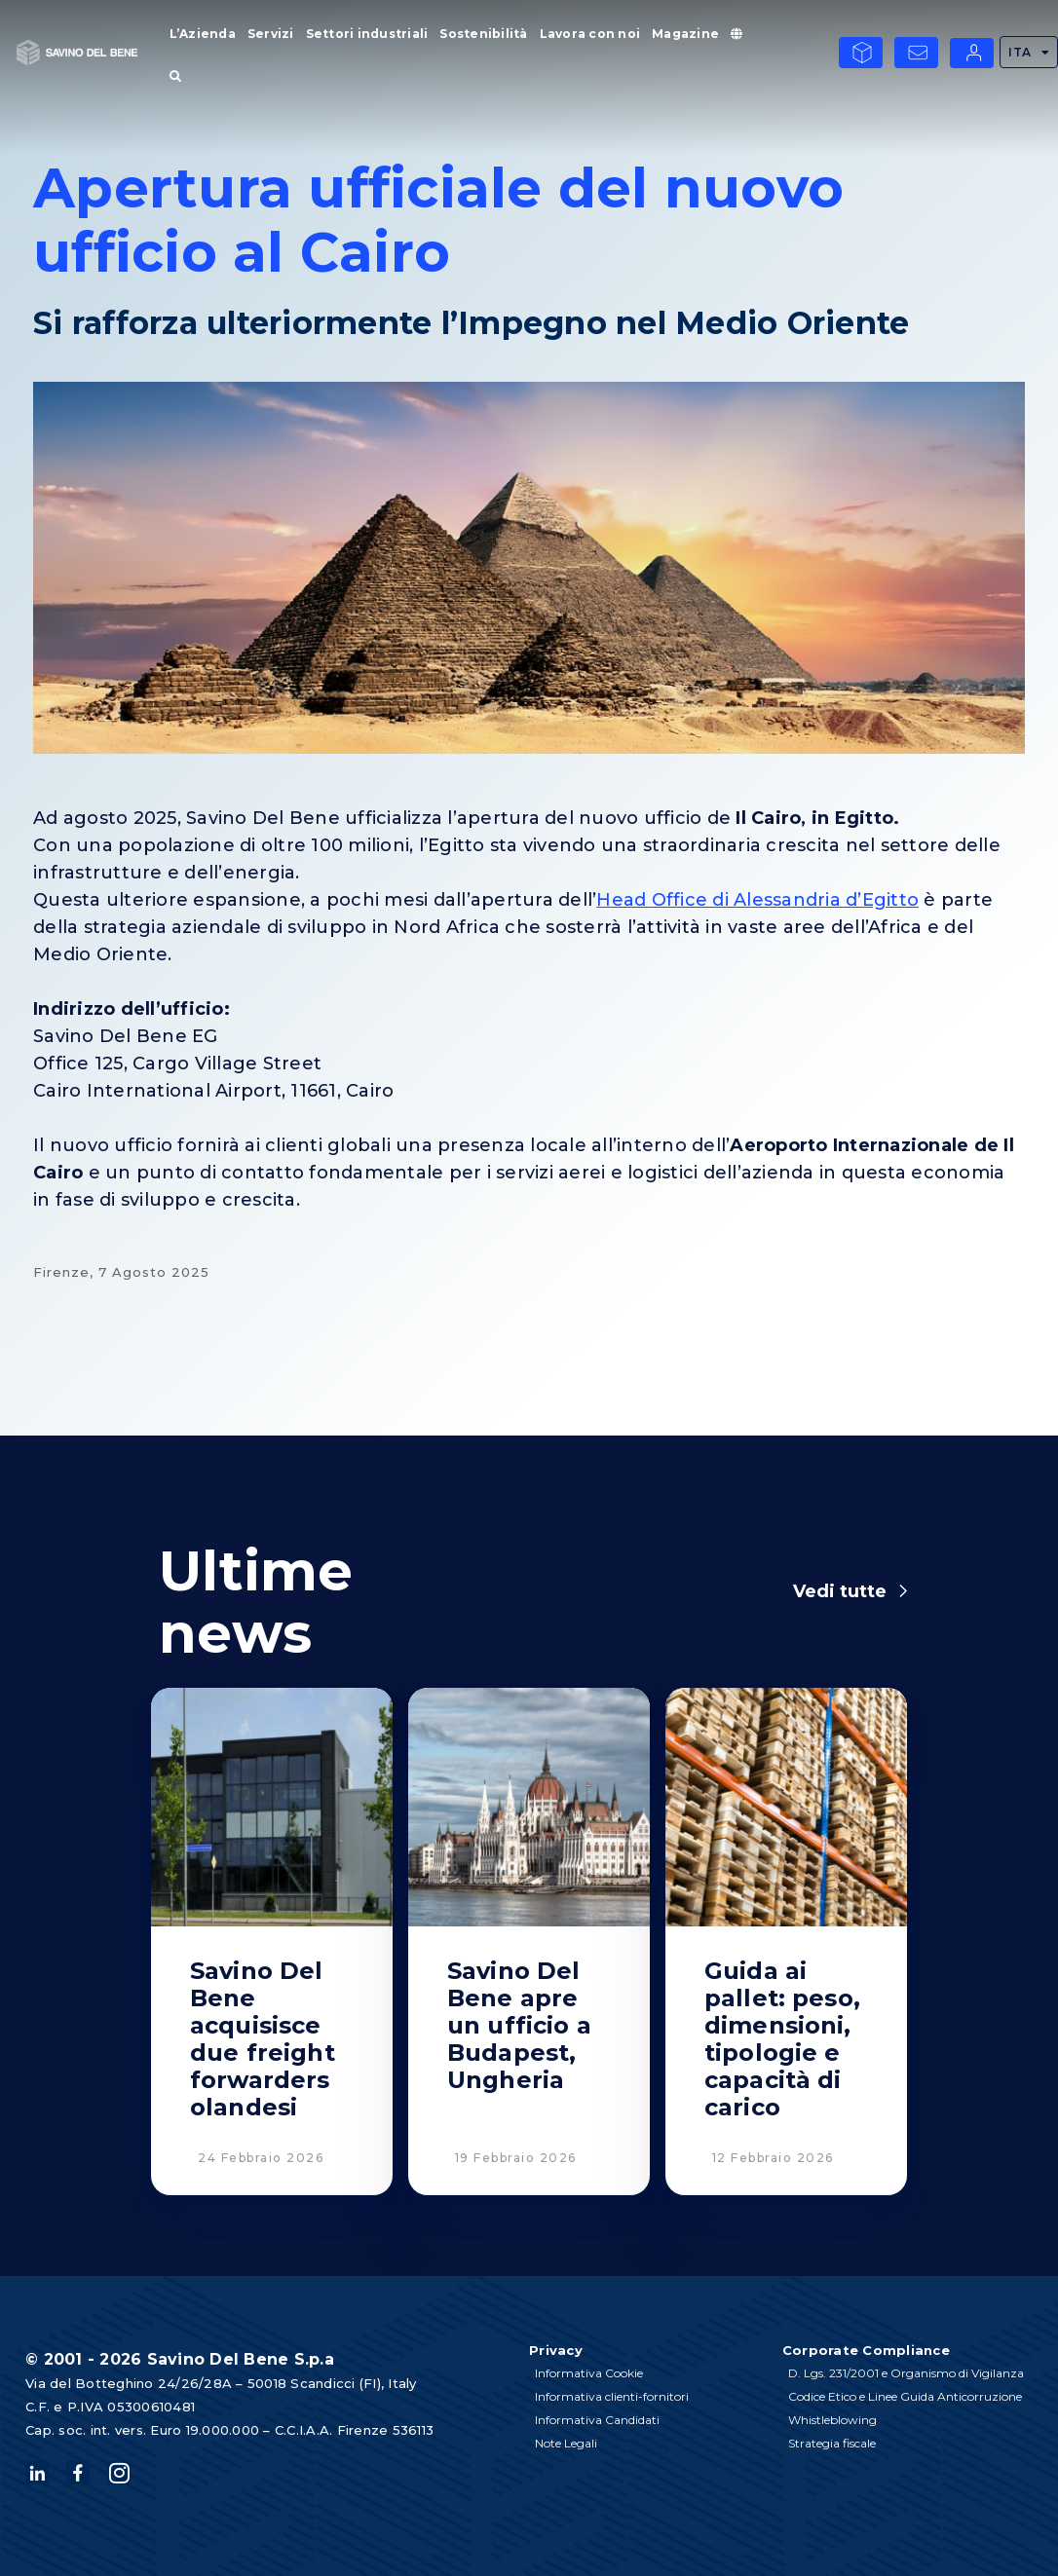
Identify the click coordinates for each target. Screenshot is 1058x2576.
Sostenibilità (483, 33)
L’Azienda (203, 33)
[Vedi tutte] (903, 1591)
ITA (1028, 52)
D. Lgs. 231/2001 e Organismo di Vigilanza (906, 2373)
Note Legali (566, 2443)
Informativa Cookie (589, 2373)
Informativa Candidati (597, 2419)
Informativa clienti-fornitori (612, 2396)
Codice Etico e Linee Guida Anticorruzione (905, 2396)
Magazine (685, 33)
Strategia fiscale (832, 2443)
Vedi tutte (840, 1591)
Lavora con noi (590, 33)
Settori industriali (367, 33)
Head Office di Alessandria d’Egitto (757, 900)
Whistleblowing (832, 2419)
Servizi (270, 33)
